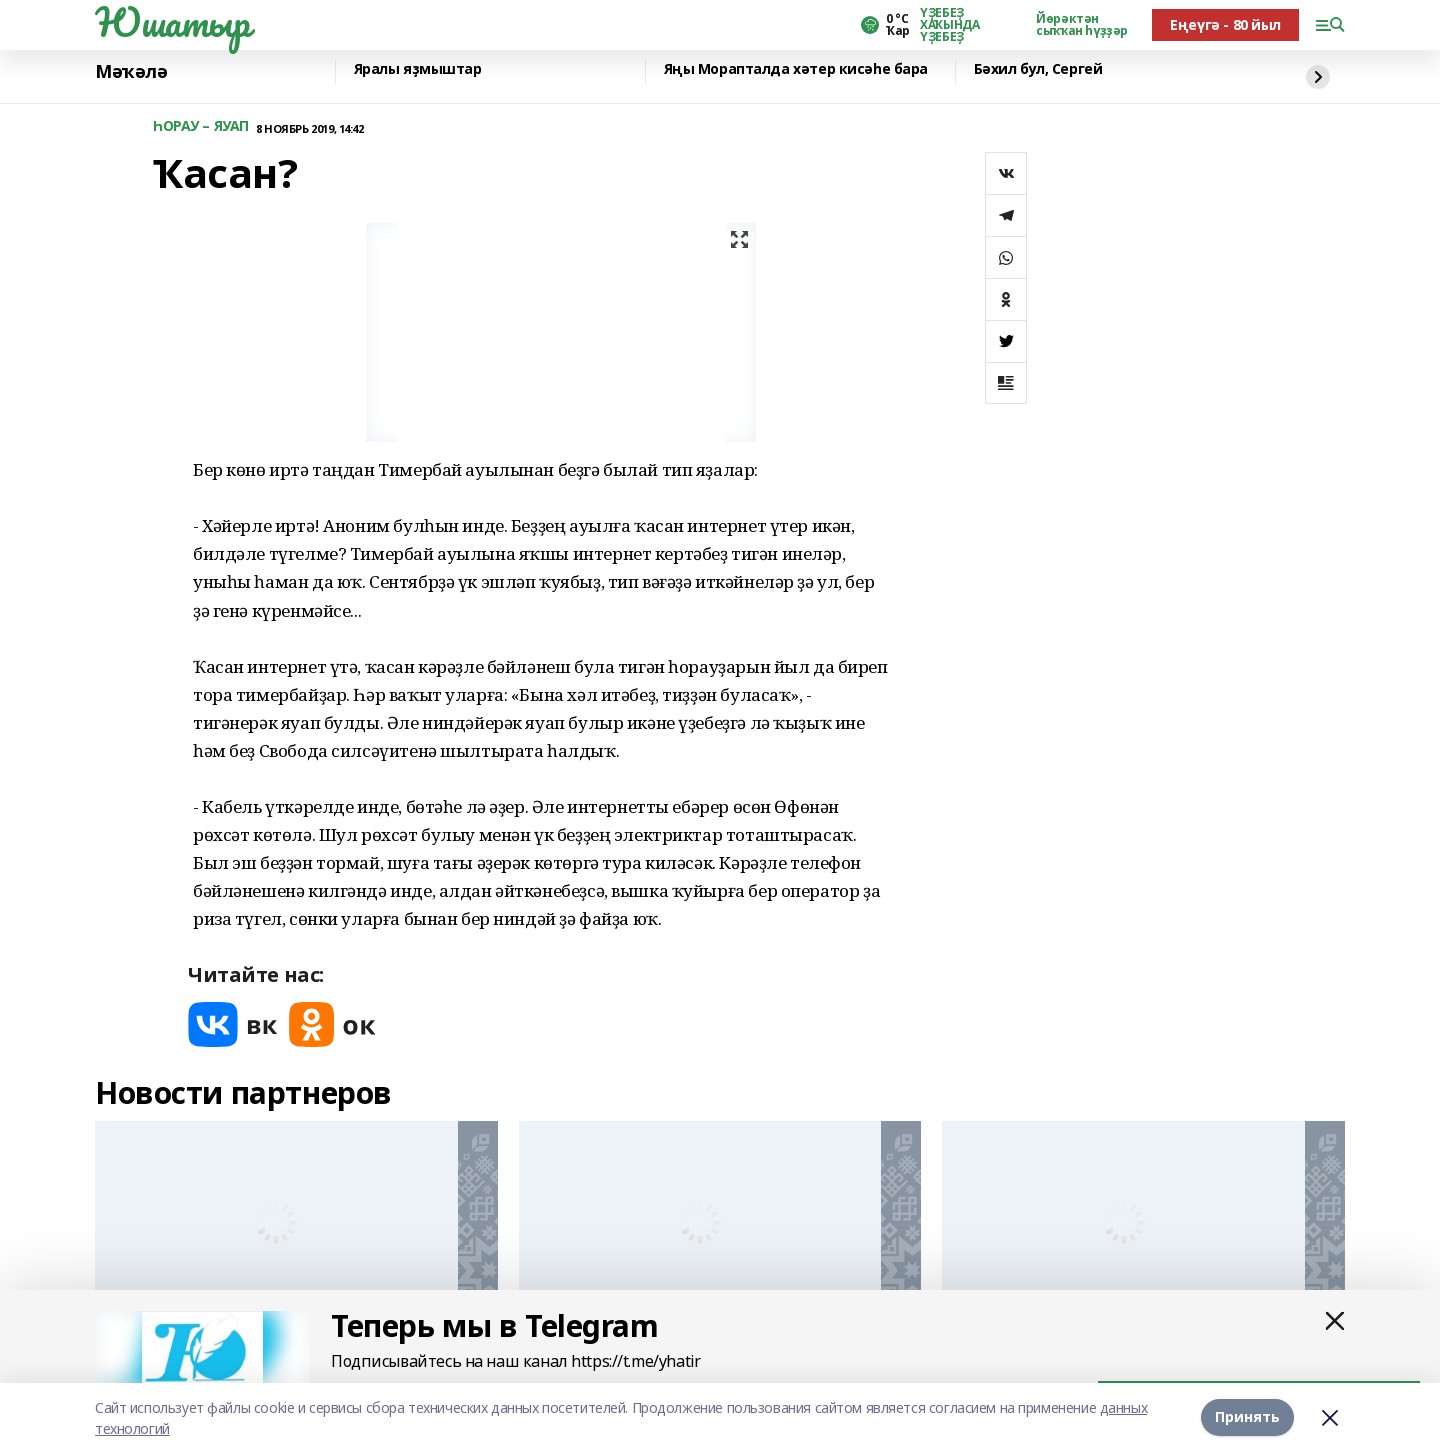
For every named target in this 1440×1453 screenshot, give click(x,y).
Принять (1247, 1417)
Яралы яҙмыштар (418, 69)
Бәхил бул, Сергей (1038, 69)
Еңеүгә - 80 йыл (1225, 24)
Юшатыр (172, 22)
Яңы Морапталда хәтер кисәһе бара (796, 69)
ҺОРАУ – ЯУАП (201, 126)
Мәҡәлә (131, 71)
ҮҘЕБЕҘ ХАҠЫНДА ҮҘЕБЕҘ (949, 25)
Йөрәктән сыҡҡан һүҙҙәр (1082, 25)
